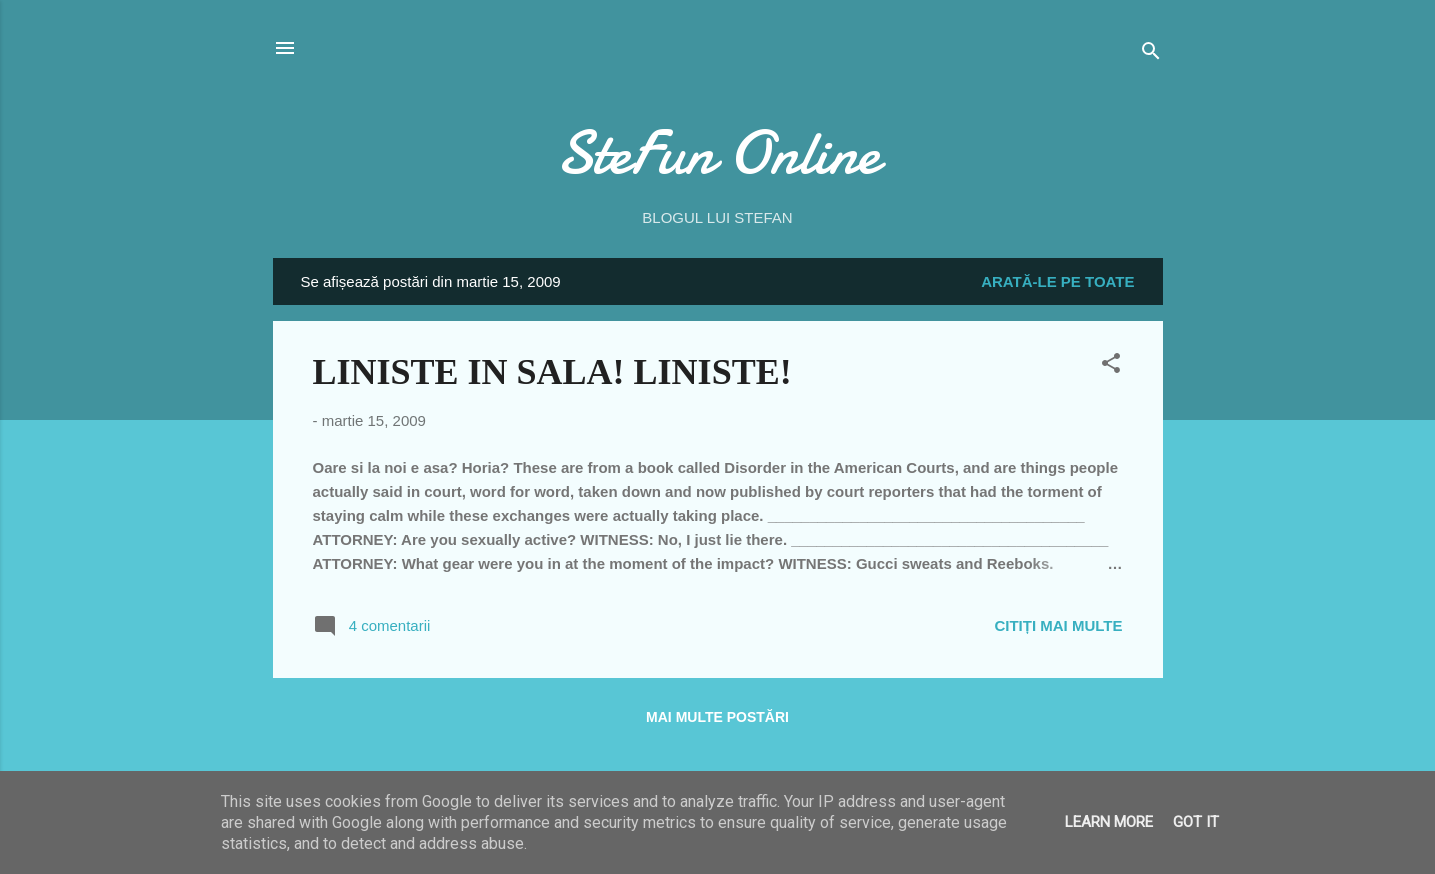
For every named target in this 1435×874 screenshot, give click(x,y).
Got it (1196, 822)
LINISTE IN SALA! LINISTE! (552, 372)
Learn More (1109, 822)
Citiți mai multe (1058, 625)
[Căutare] (1151, 54)
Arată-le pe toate (1057, 281)
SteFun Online (718, 153)
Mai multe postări (717, 717)
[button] (1111, 366)
